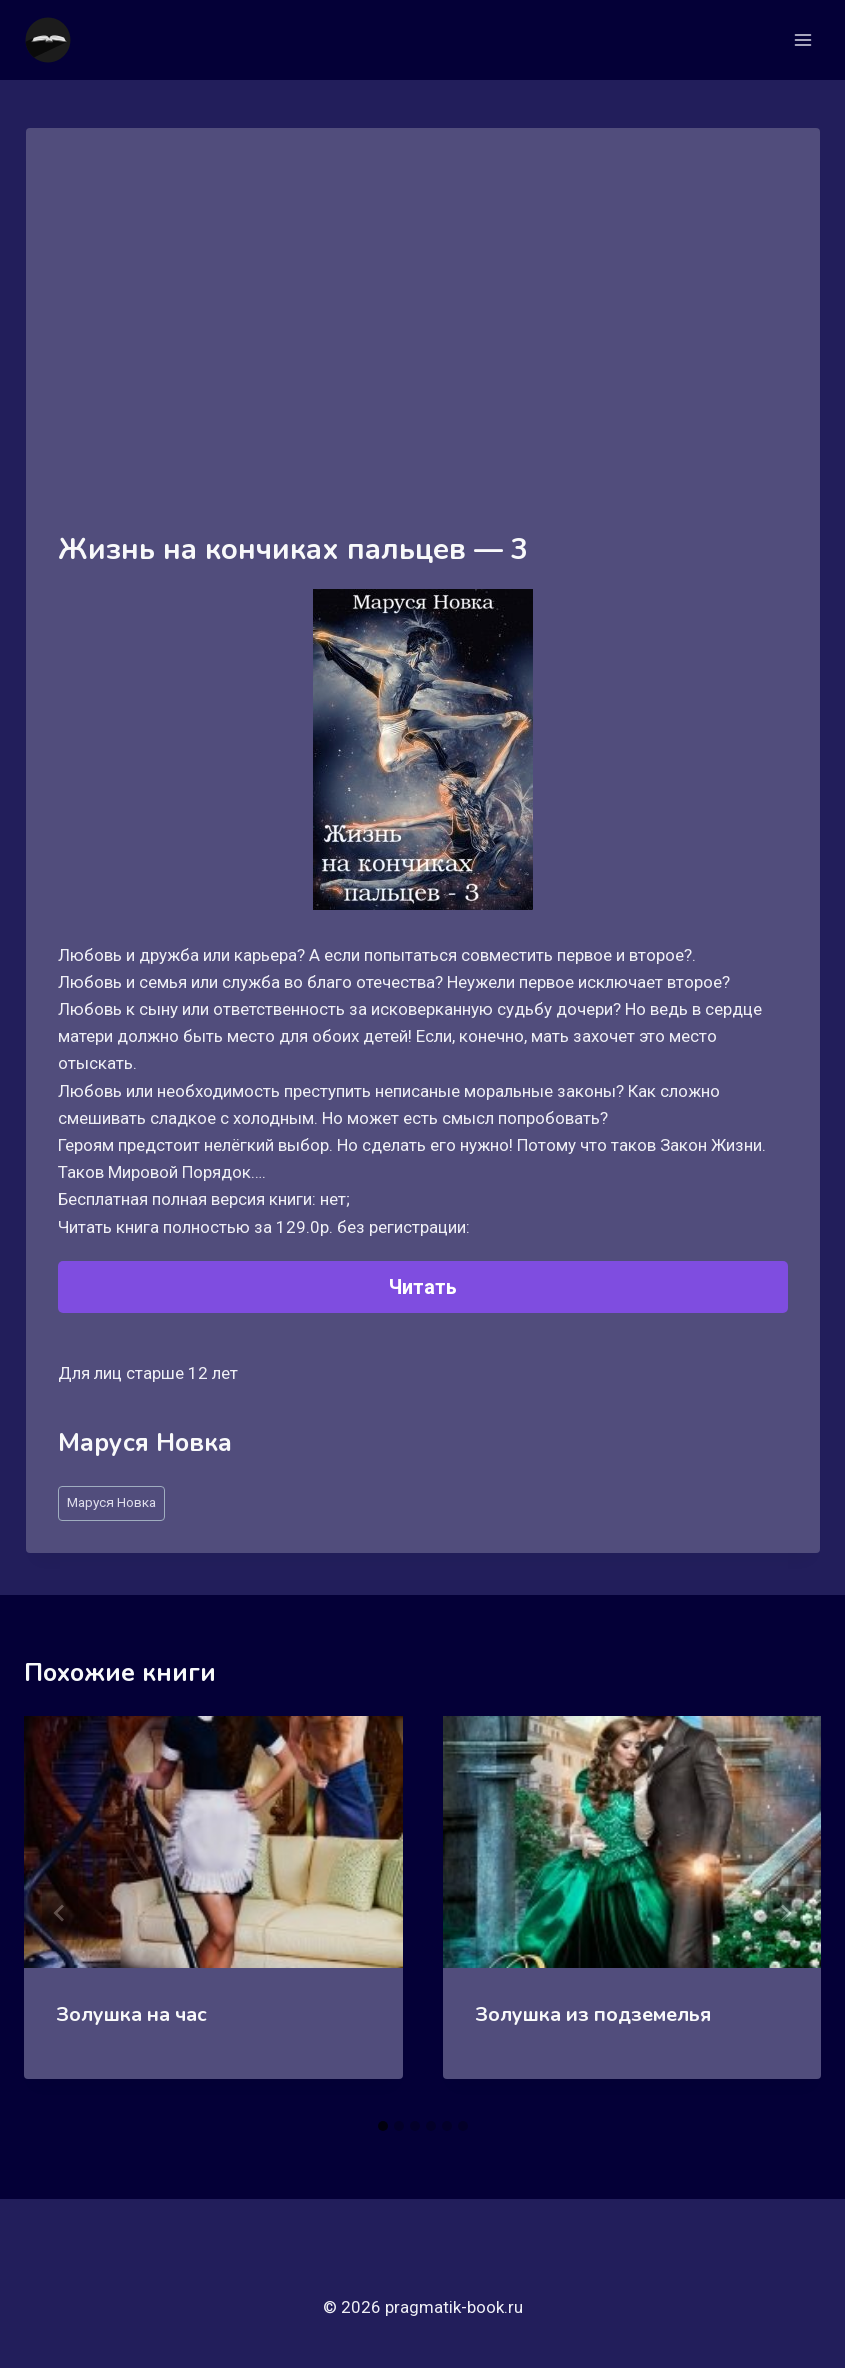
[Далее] (785, 1913)
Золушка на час (131, 2014)
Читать (423, 1287)
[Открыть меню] (802, 39)
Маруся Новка (111, 1502)
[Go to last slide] (60, 1913)
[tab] (383, 2126)
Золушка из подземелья (593, 2014)
